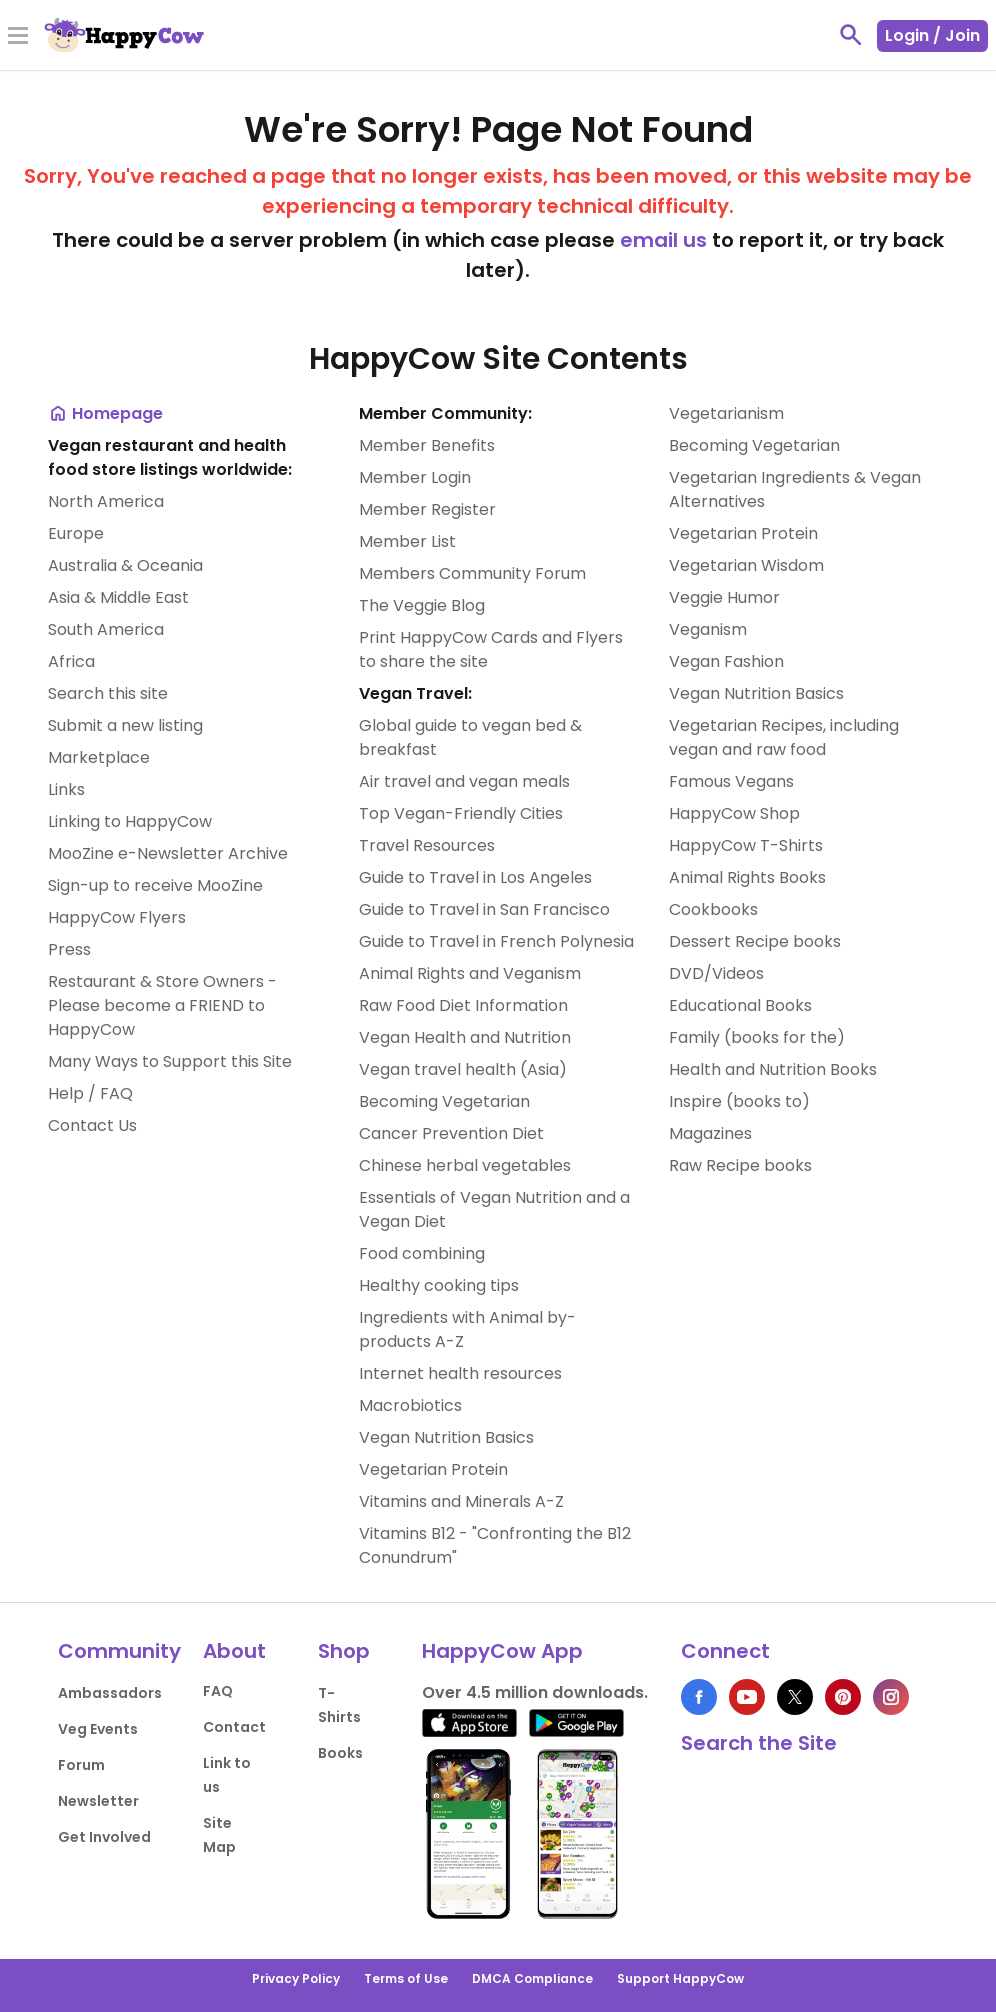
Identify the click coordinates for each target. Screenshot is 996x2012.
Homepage (105, 413)
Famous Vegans (731, 781)
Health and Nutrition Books (773, 1069)
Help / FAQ (90, 1093)
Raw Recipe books (740, 1165)
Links (66, 789)
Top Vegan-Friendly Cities (461, 813)
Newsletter (98, 1801)
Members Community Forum (472, 573)
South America (106, 629)
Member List (407, 541)
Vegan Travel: (415, 693)
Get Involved (104, 1837)
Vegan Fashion (726, 661)
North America (106, 501)
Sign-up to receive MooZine (155, 885)
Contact (234, 1727)
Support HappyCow (680, 1978)
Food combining (422, 1253)
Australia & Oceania (125, 565)
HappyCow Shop (734, 813)
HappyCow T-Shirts (746, 845)
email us (663, 240)
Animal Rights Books (747, 877)
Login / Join (932, 35)
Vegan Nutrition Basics (446, 1437)
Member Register (427, 509)
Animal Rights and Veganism (470, 973)
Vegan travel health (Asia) (463, 1069)
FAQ (218, 1691)
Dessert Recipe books (755, 941)
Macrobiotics (410, 1405)
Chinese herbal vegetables (465, 1165)
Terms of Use (406, 1978)
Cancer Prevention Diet (451, 1133)
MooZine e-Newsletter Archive (168, 853)
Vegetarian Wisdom (746, 565)
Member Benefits (427, 445)
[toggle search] (851, 35)
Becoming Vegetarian (444, 1101)
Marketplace (99, 757)
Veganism (708, 629)
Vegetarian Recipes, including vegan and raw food (784, 737)
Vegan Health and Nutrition (465, 1037)
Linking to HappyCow (130, 821)
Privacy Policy (296, 1978)
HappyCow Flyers (117, 917)
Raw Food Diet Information (463, 1005)
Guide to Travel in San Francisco (484, 909)
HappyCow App (502, 1651)
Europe (76, 533)
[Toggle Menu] (18, 37)
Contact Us (92, 1125)
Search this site (108, 693)
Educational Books (740, 1005)
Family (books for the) (757, 1037)
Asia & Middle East (118, 597)
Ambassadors (110, 1693)
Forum (81, 1765)
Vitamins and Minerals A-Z (461, 1501)
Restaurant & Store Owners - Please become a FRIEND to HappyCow (162, 1005)
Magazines (710, 1133)
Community (119, 1651)
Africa (71, 661)
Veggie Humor (724, 597)
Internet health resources (460, 1373)
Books (340, 1753)
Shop (344, 1651)
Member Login (415, 477)
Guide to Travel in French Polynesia (496, 941)
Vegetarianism (726, 413)
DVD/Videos (716, 973)
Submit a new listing (125, 725)
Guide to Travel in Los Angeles (475, 877)
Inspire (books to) (739, 1101)
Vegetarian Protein (433, 1469)
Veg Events (98, 1729)
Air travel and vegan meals (464, 781)
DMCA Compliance (532, 1978)
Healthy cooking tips (439, 1285)
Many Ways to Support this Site (170, 1061)
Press (69, 949)
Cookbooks (713, 909)
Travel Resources (427, 845)
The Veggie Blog (422, 605)
